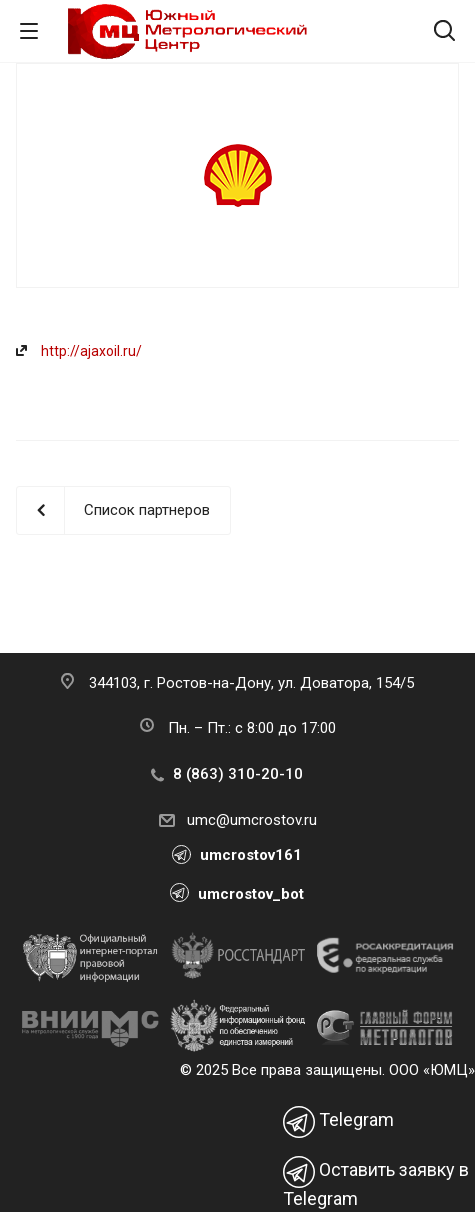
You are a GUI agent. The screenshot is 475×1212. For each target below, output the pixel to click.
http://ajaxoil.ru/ (91, 351)
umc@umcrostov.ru (252, 820)
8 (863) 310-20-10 (238, 774)
